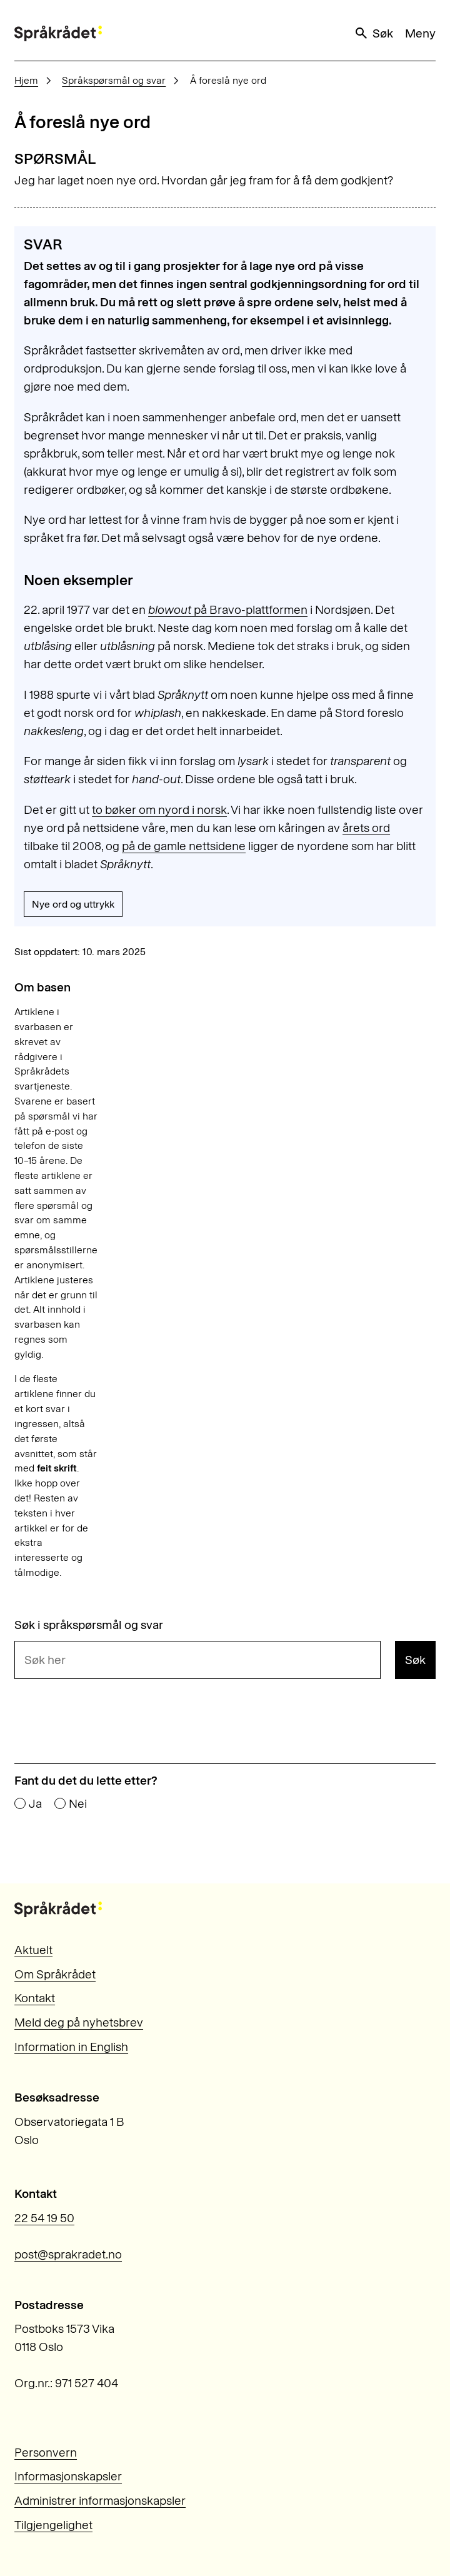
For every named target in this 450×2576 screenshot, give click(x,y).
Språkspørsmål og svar (114, 80)
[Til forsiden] (58, 33)
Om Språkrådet (55, 1974)
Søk (373, 33)
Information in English (71, 2047)
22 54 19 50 (44, 2218)
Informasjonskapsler (68, 2476)
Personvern (45, 2452)
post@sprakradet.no (68, 2254)
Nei (78, 1803)
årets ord (366, 828)
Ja (35, 1803)
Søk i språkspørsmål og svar (88, 1624)
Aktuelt (33, 1950)
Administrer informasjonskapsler (100, 2500)
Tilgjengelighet (53, 2525)
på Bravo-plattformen (228, 610)
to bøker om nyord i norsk (159, 810)
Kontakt (34, 1998)
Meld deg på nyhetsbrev (78, 2022)
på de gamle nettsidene (184, 846)
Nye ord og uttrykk (73, 904)
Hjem (26, 80)
